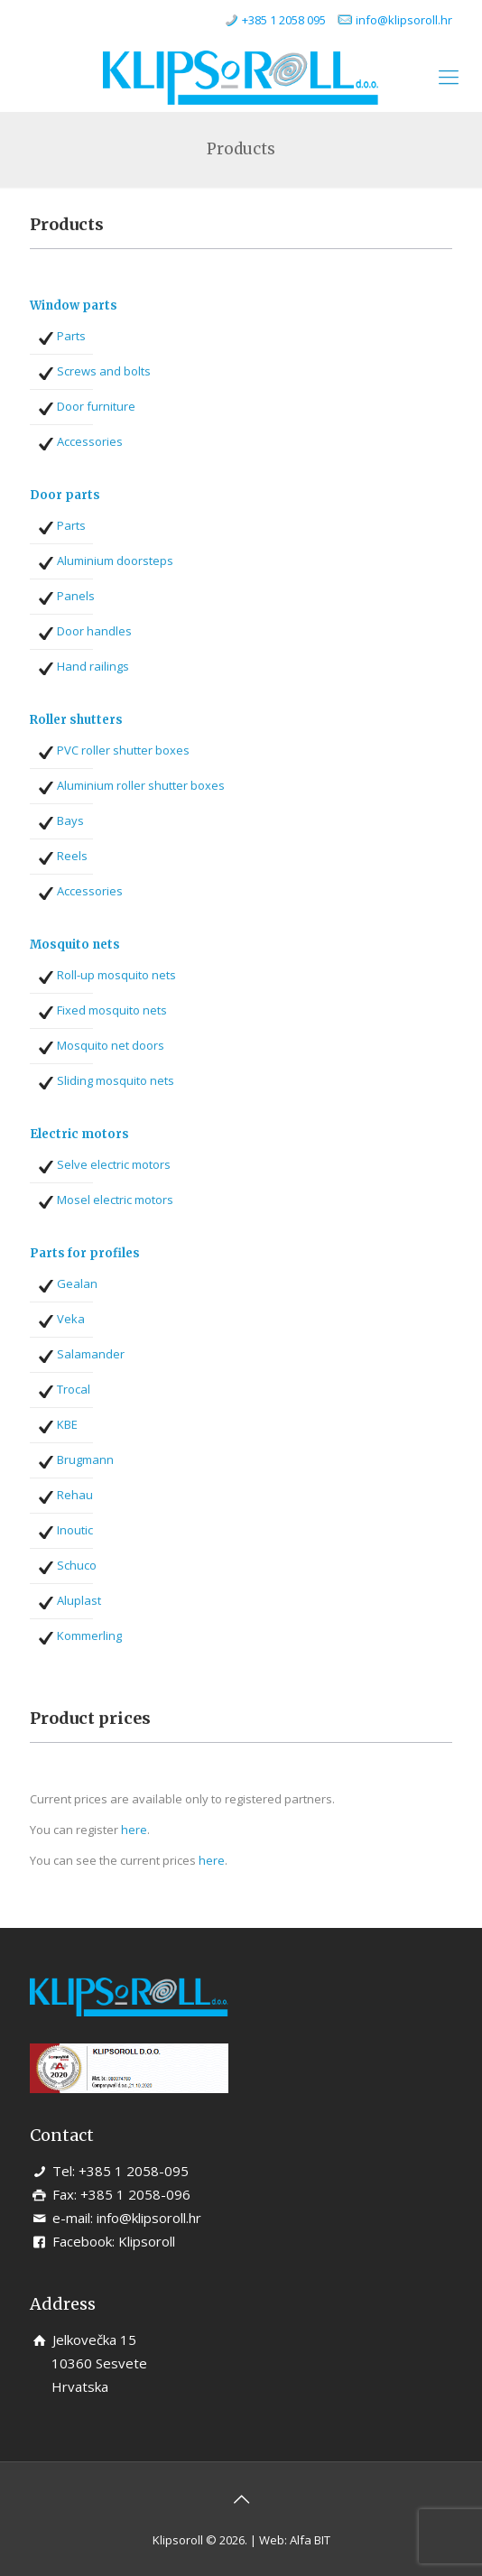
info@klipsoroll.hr (404, 20)
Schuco (77, 1565)
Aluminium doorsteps (115, 560)
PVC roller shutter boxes (123, 750)
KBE (67, 1424)
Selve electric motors (114, 1164)
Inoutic (75, 1530)
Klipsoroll (146, 2241)
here (134, 1829)
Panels (76, 596)
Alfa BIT (310, 2540)
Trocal (73, 1389)
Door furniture (96, 406)
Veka (71, 1319)
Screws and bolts (104, 371)
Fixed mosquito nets (112, 1010)
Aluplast (79, 1600)
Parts (71, 336)
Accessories (90, 441)
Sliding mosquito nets (115, 1080)
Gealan (77, 1283)
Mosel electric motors (115, 1199)
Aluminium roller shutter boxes (141, 785)
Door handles (94, 631)
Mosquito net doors (110, 1045)
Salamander (91, 1354)
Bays (70, 820)
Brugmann (85, 1459)
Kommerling (89, 1635)
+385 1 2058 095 (284, 20)
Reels (72, 856)
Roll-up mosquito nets (116, 975)
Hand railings (93, 666)
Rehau (75, 1495)
